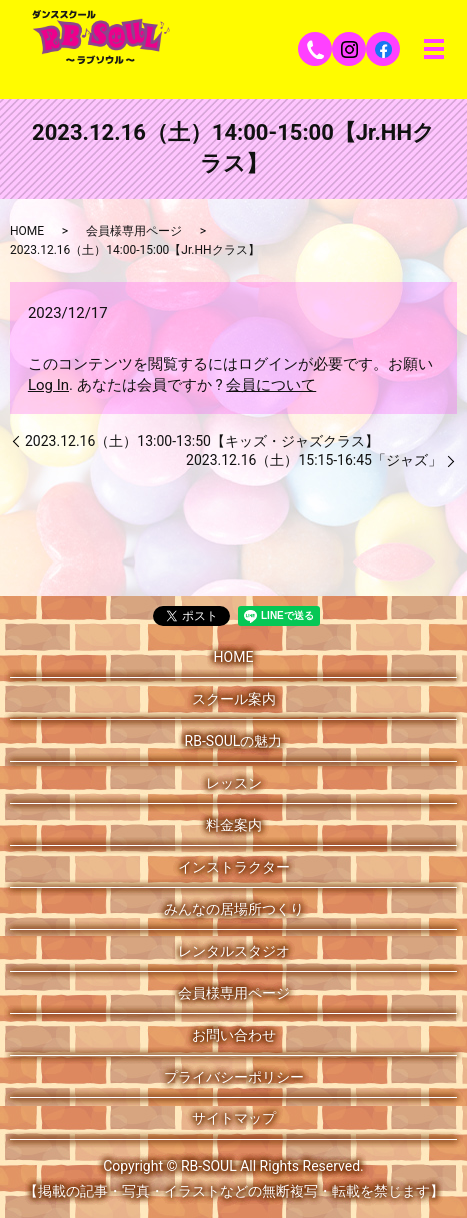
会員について (271, 385)
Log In (48, 385)
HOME (27, 231)
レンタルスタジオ (234, 951)
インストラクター (234, 867)
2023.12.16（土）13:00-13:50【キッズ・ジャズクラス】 (202, 441)
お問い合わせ (234, 1035)
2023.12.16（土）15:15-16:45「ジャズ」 (314, 460)
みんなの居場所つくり (234, 909)
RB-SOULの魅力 (234, 741)
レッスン (234, 783)
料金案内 (234, 825)
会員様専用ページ (134, 231)
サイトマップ (234, 1118)
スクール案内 (234, 699)
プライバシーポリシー (234, 1077)
